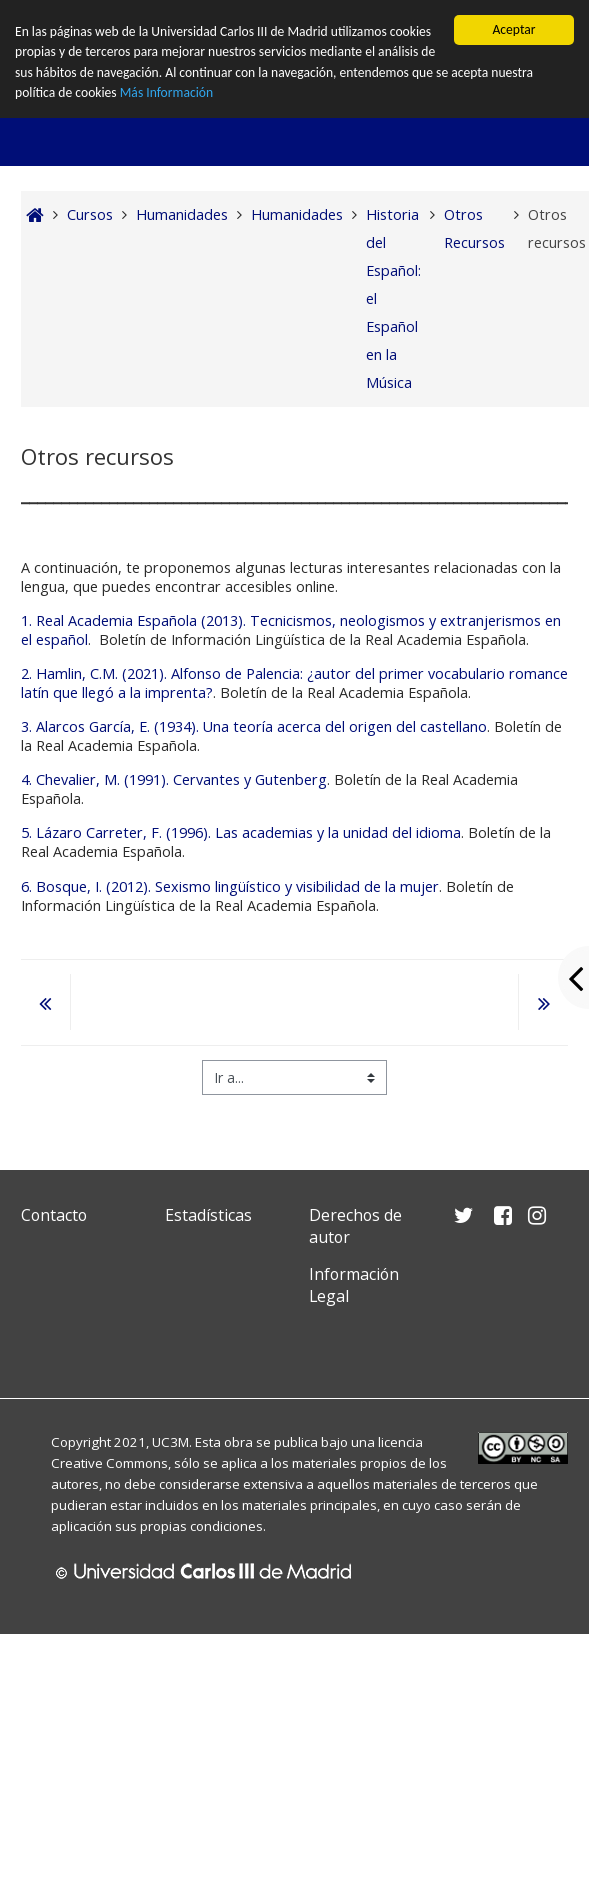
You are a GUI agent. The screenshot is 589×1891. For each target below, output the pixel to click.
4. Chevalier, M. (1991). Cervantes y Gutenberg (174, 779)
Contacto (54, 1215)
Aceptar (513, 29)
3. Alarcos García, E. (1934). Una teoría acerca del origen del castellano (254, 726)
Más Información (166, 92)
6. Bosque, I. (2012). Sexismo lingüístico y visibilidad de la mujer (230, 886)
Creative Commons (109, 1463)
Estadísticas (208, 1215)
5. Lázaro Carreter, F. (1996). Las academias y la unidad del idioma (241, 832)
